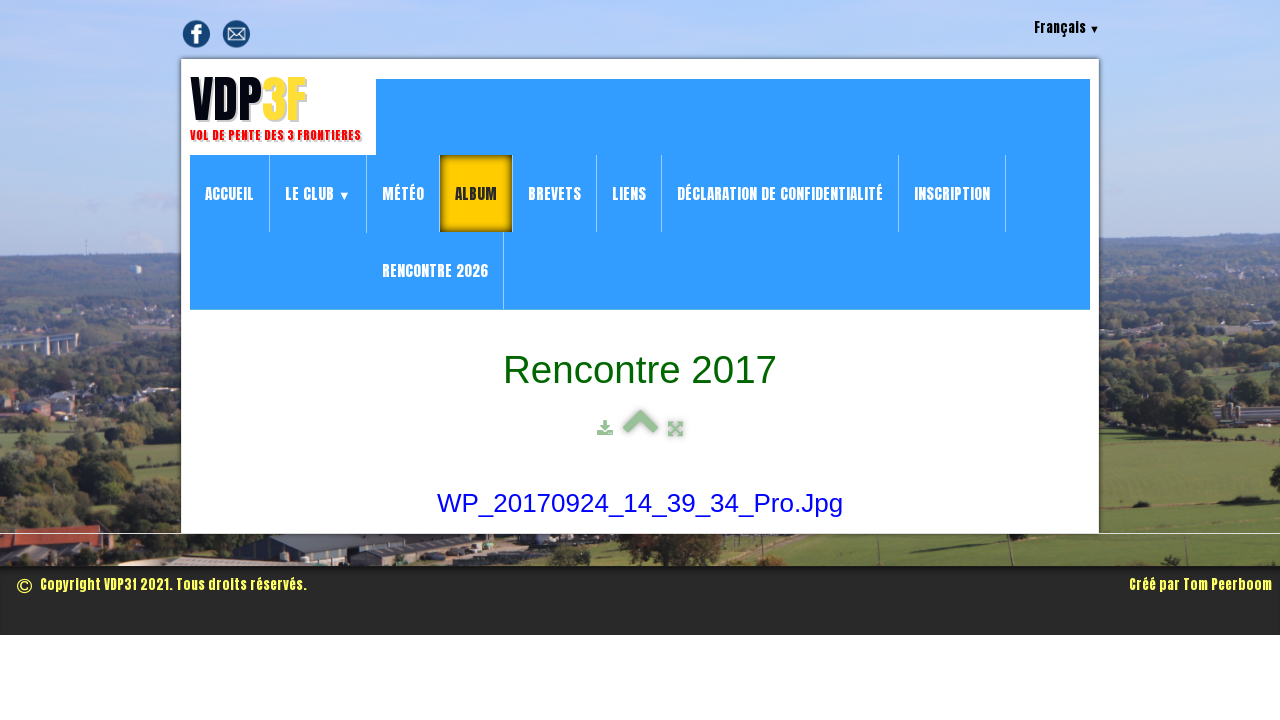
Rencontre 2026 (435, 270)
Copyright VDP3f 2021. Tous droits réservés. (162, 584)
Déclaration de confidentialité (780, 193)
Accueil (229, 193)
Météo (403, 193)
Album (476, 193)
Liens (629, 193)
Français (1067, 27)
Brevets (554, 193)
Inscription (952, 193)
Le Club (318, 193)
